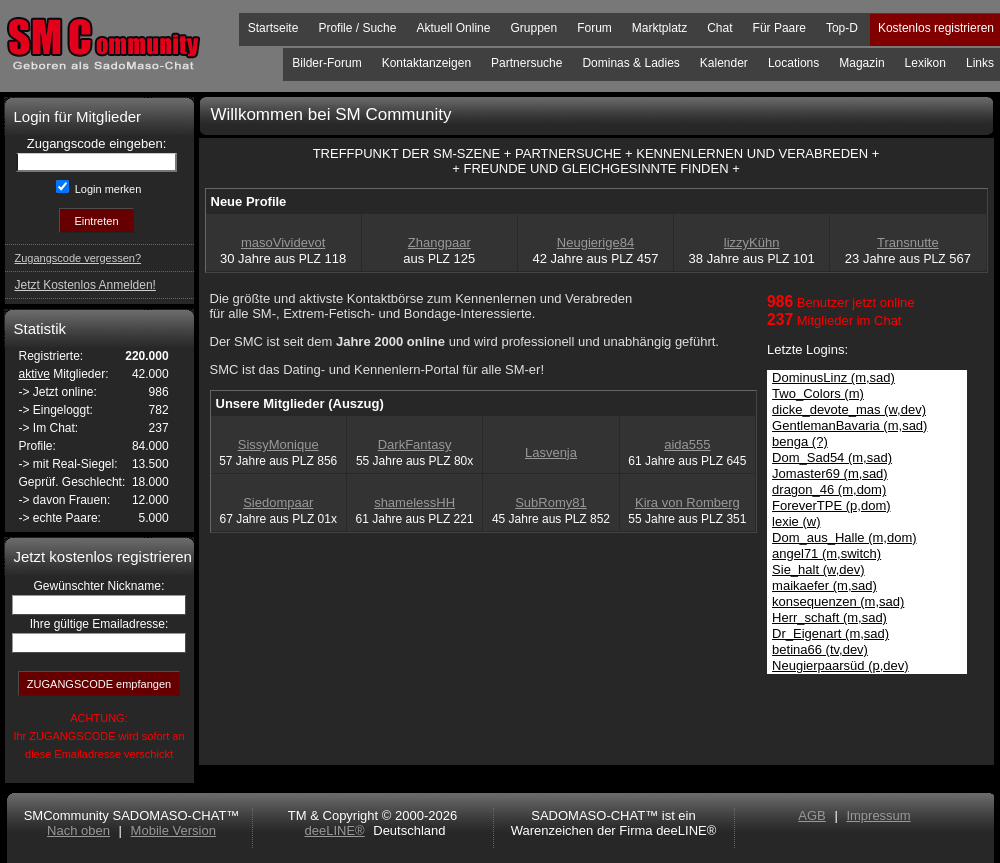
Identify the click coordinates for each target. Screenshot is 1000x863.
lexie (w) (796, 521)
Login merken (107, 189)
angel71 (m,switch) (826, 553)
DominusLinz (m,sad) (833, 377)
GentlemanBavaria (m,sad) (849, 425)
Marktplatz (659, 28)
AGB (811, 815)
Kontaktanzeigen (426, 63)
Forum (594, 28)
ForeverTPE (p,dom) (831, 505)
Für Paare (779, 28)
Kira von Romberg (687, 502)
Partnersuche (526, 63)
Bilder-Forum (326, 63)
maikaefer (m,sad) (824, 585)
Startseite (273, 28)
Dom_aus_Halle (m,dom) (844, 537)
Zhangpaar (439, 242)
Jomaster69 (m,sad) (830, 473)
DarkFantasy (415, 444)
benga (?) (800, 441)
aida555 (687, 444)
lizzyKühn (752, 242)
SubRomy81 (551, 502)
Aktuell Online (453, 28)
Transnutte (908, 242)
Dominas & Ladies (630, 63)
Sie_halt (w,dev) (818, 569)
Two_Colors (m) (818, 393)
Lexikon (925, 63)
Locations (793, 63)
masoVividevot (283, 242)
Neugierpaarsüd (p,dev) (840, 665)
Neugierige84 (595, 242)
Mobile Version (173, 830)
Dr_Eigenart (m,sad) (830, 633)
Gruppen (533, 28)
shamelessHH (414, 502)
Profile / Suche (357, 28)
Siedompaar (278, 502)
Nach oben (78, 830)
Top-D (842, 28)
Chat (719, 28)
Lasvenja (551, 452)
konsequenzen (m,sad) (838, 601)
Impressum (878, 815)
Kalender (724, 63)
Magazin (861, 63)
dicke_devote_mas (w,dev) (849, 409)
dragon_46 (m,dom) (829, 489)
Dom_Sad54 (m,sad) (832, 457)
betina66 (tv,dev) (820, 649)
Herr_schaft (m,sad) (829, 617)
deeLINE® (334, 830)
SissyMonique (278, 444)
